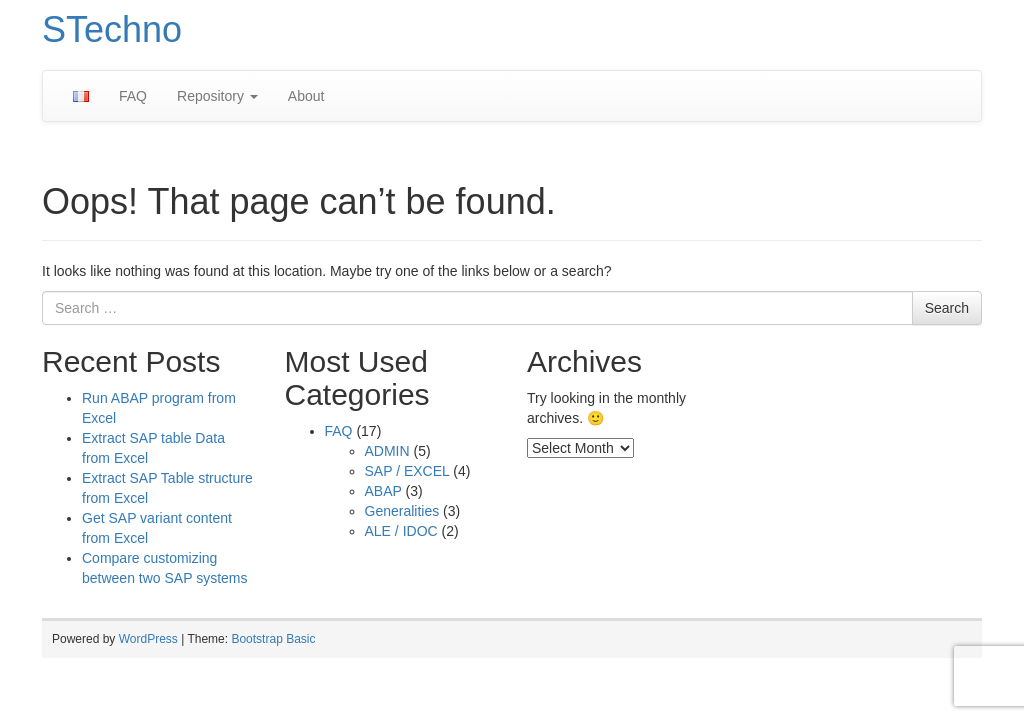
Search (947, 308)
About (306, 96)
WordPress (148, 639)
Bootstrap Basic (273, 639)
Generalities (402, 511)
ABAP (383, 491)
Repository (217, 96)
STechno (112, 29)
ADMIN (387, 451)
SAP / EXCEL (407, 471)
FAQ (133, 96)
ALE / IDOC (401, 531)
